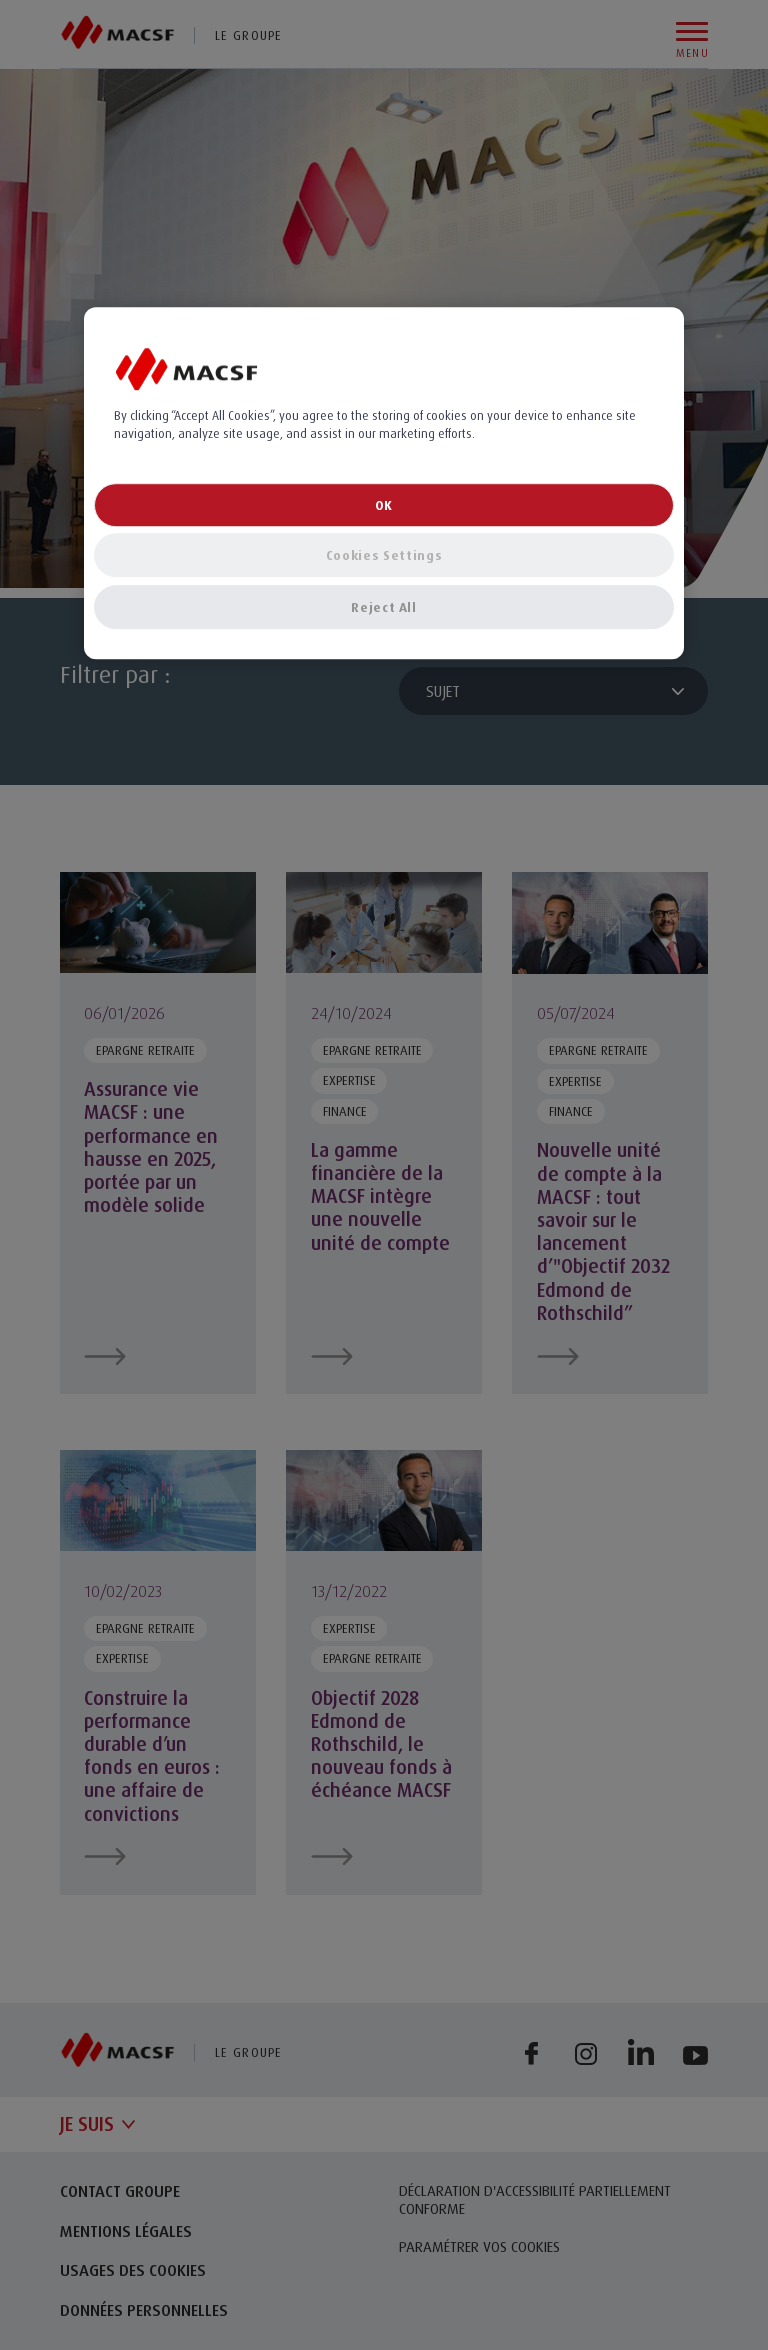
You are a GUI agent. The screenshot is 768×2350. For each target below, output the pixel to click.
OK (384, 505)
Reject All (384, 607)
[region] (384, 483)
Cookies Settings (384, 555)
